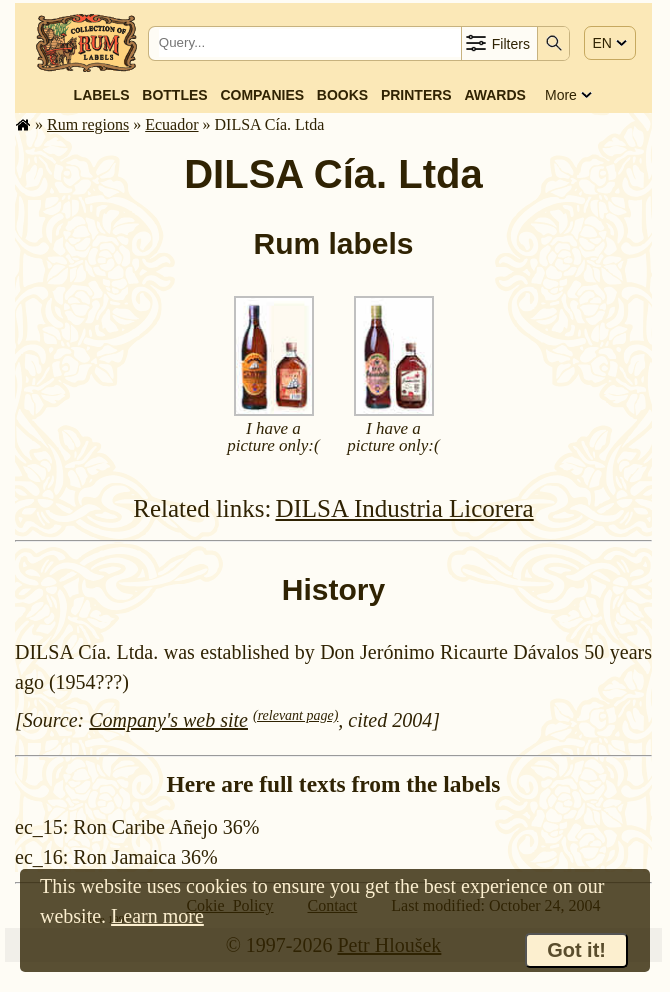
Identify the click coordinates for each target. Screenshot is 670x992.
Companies (262, 95)
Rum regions (88, 124)
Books (342, 95)
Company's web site (168, 720)
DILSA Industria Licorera (404, 508)
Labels (102, 95)
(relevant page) (295, 715)
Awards (494, 95)
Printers (416, 95)
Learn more (157, 916)
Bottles (174, 95)
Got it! (576, 950)
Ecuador (171, 124)
